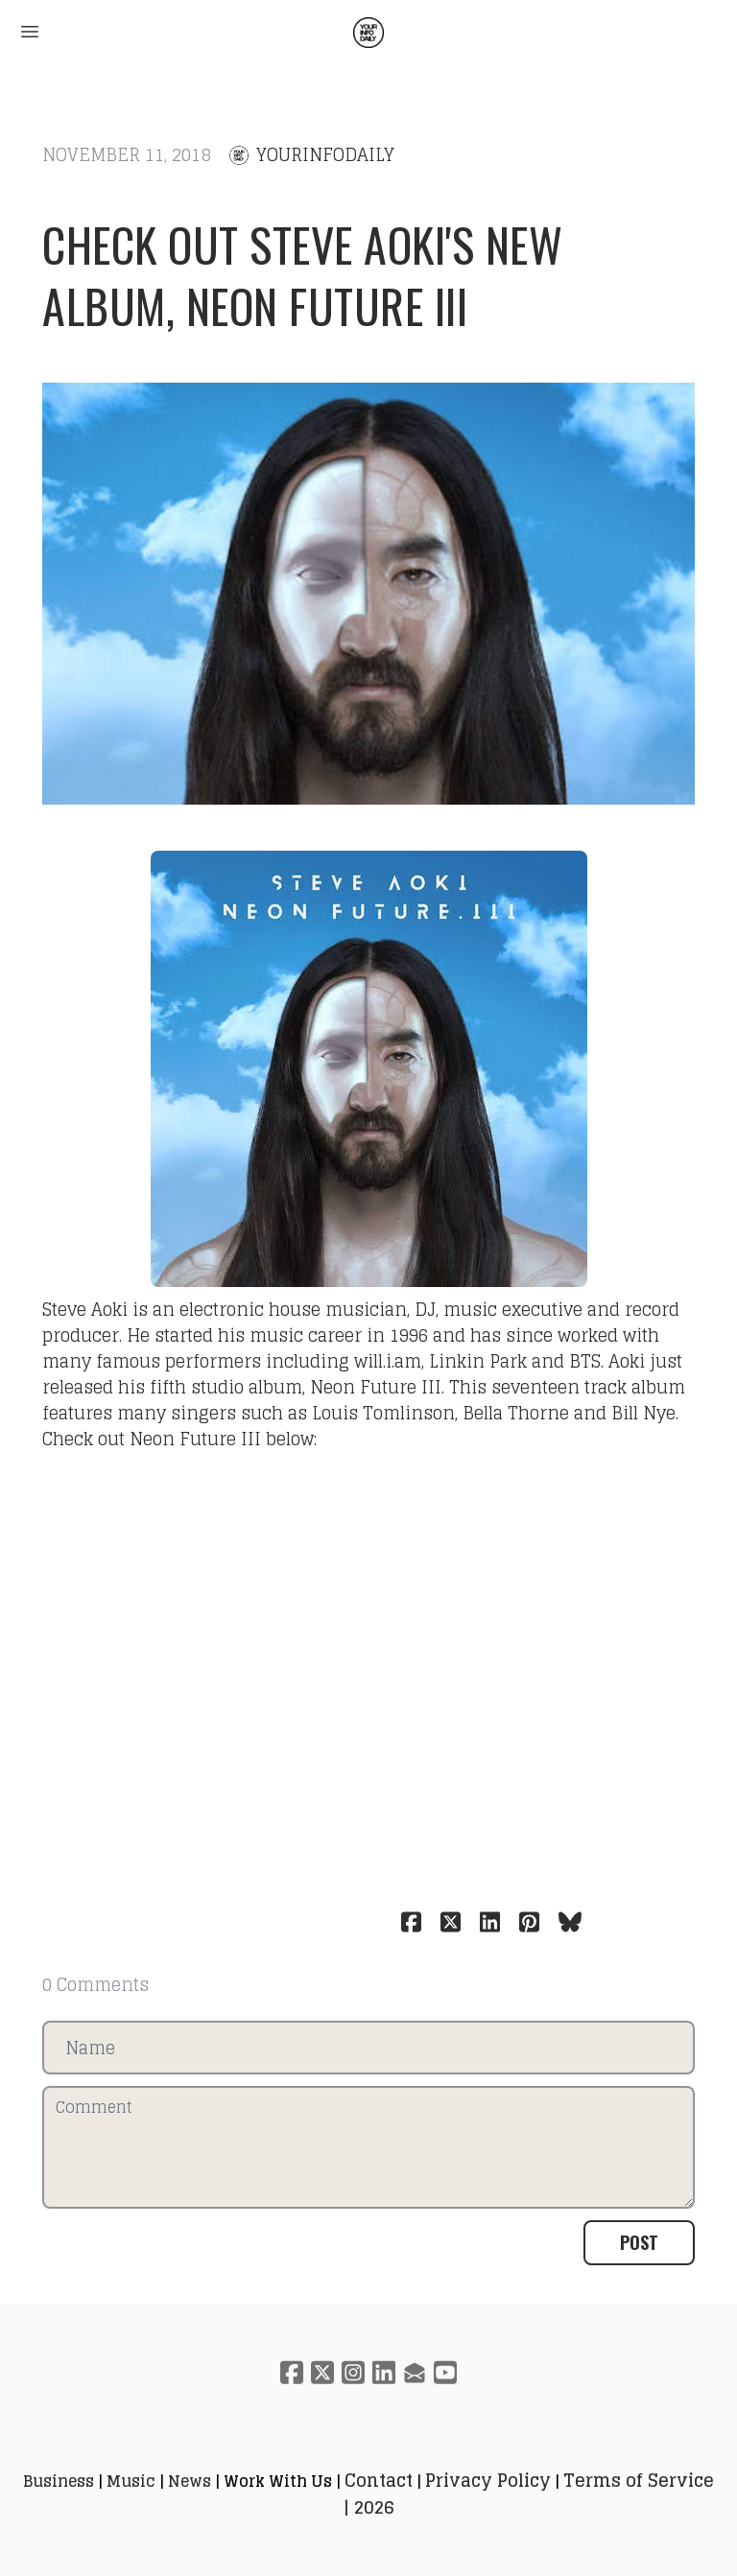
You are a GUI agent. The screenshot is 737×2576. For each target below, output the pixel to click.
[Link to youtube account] (445, 2372)
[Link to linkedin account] (383, 2372)
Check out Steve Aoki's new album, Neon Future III (302, 275)
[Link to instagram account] (353, 2372)
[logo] (368, 32)
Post (639, 2242)
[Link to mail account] (414, 2372)
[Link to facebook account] (291, 2372)
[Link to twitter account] (322, 2372)
